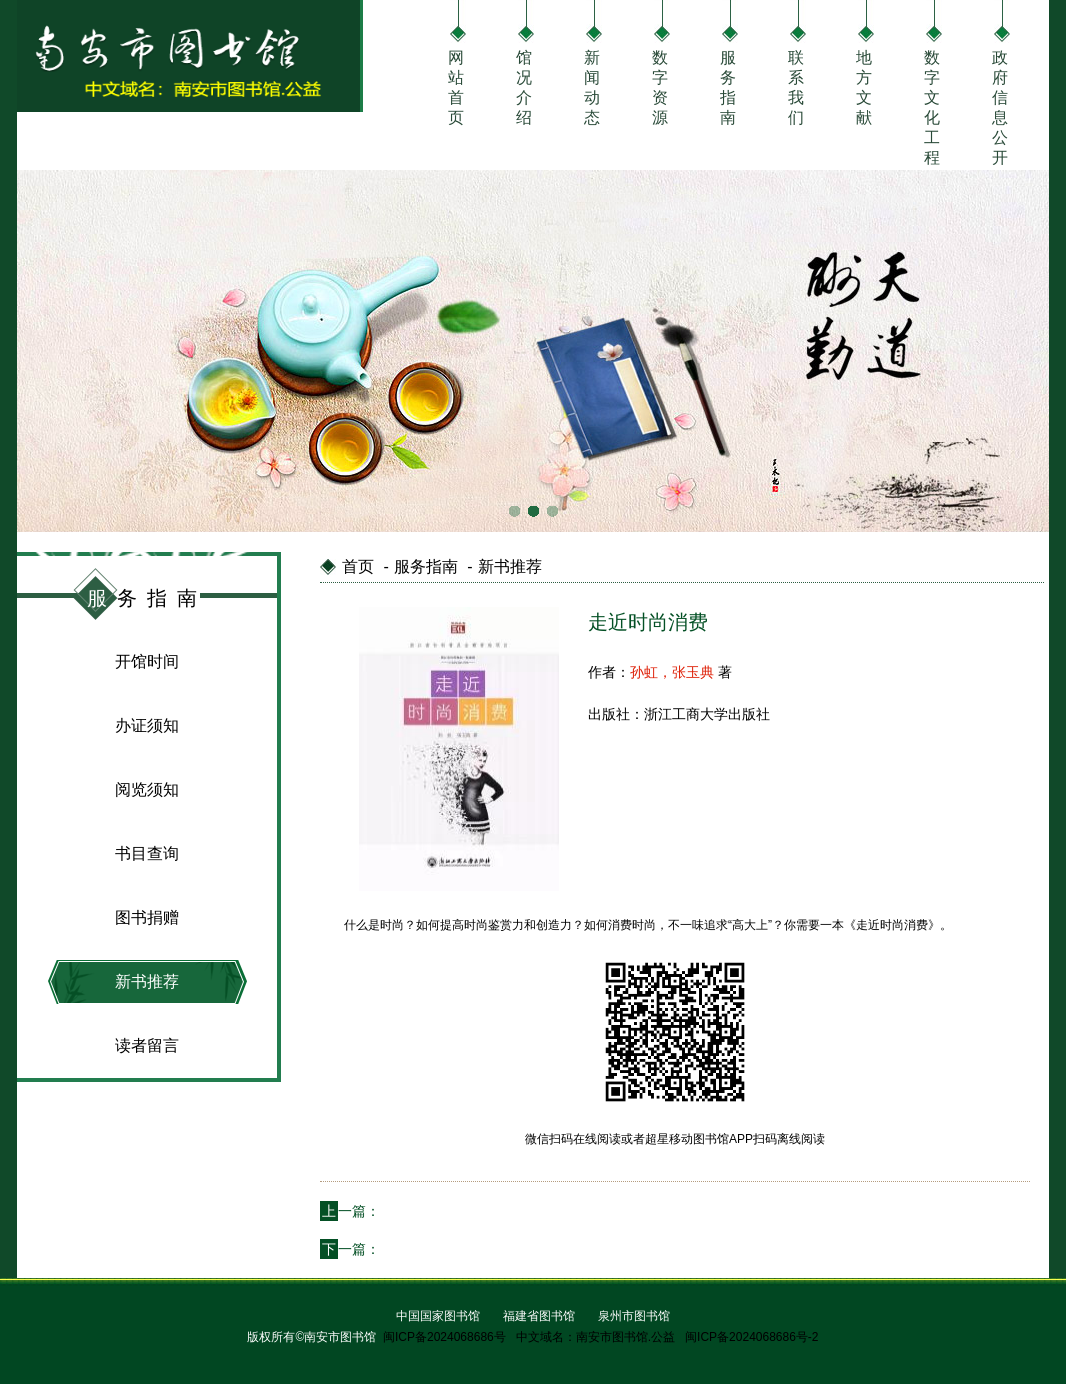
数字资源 (660, 85)
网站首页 (456, 85)
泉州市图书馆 (634, 1316)
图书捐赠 (147, 917)
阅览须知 (147, 789)
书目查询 (147, 853)
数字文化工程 (932, 85)
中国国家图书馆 (438, 1316)
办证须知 (147, 725)
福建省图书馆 (539, 1316)
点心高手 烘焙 (424, 1211)
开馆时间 (147, 661)
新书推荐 (147, 981)
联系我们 (796, 85)
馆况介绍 (524, 85)
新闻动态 (592, 85)
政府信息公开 (1000, 85)
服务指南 (728, 85)
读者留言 (147, 1045)
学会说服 (408, 1249)
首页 (358, 566)
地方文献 (864, 85)
